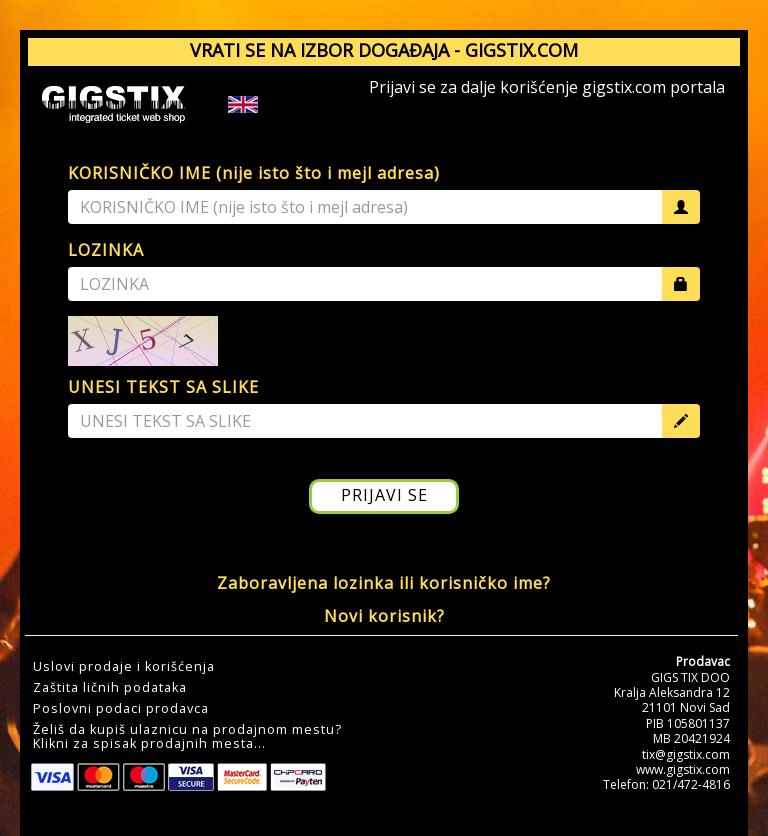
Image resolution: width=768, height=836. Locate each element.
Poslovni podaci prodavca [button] (121, 709)
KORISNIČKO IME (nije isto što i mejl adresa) (254, 173)
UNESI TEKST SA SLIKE (163, 387)
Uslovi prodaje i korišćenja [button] (124, 667)
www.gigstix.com (683, 769)
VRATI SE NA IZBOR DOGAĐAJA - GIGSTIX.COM (384, 50)
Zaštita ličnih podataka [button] (110, 688)
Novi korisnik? (384, 616)
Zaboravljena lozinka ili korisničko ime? (384, 583)
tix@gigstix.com (686, 754)
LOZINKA (106, 250)
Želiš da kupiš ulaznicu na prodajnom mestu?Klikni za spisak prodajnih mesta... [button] (187, 737)
